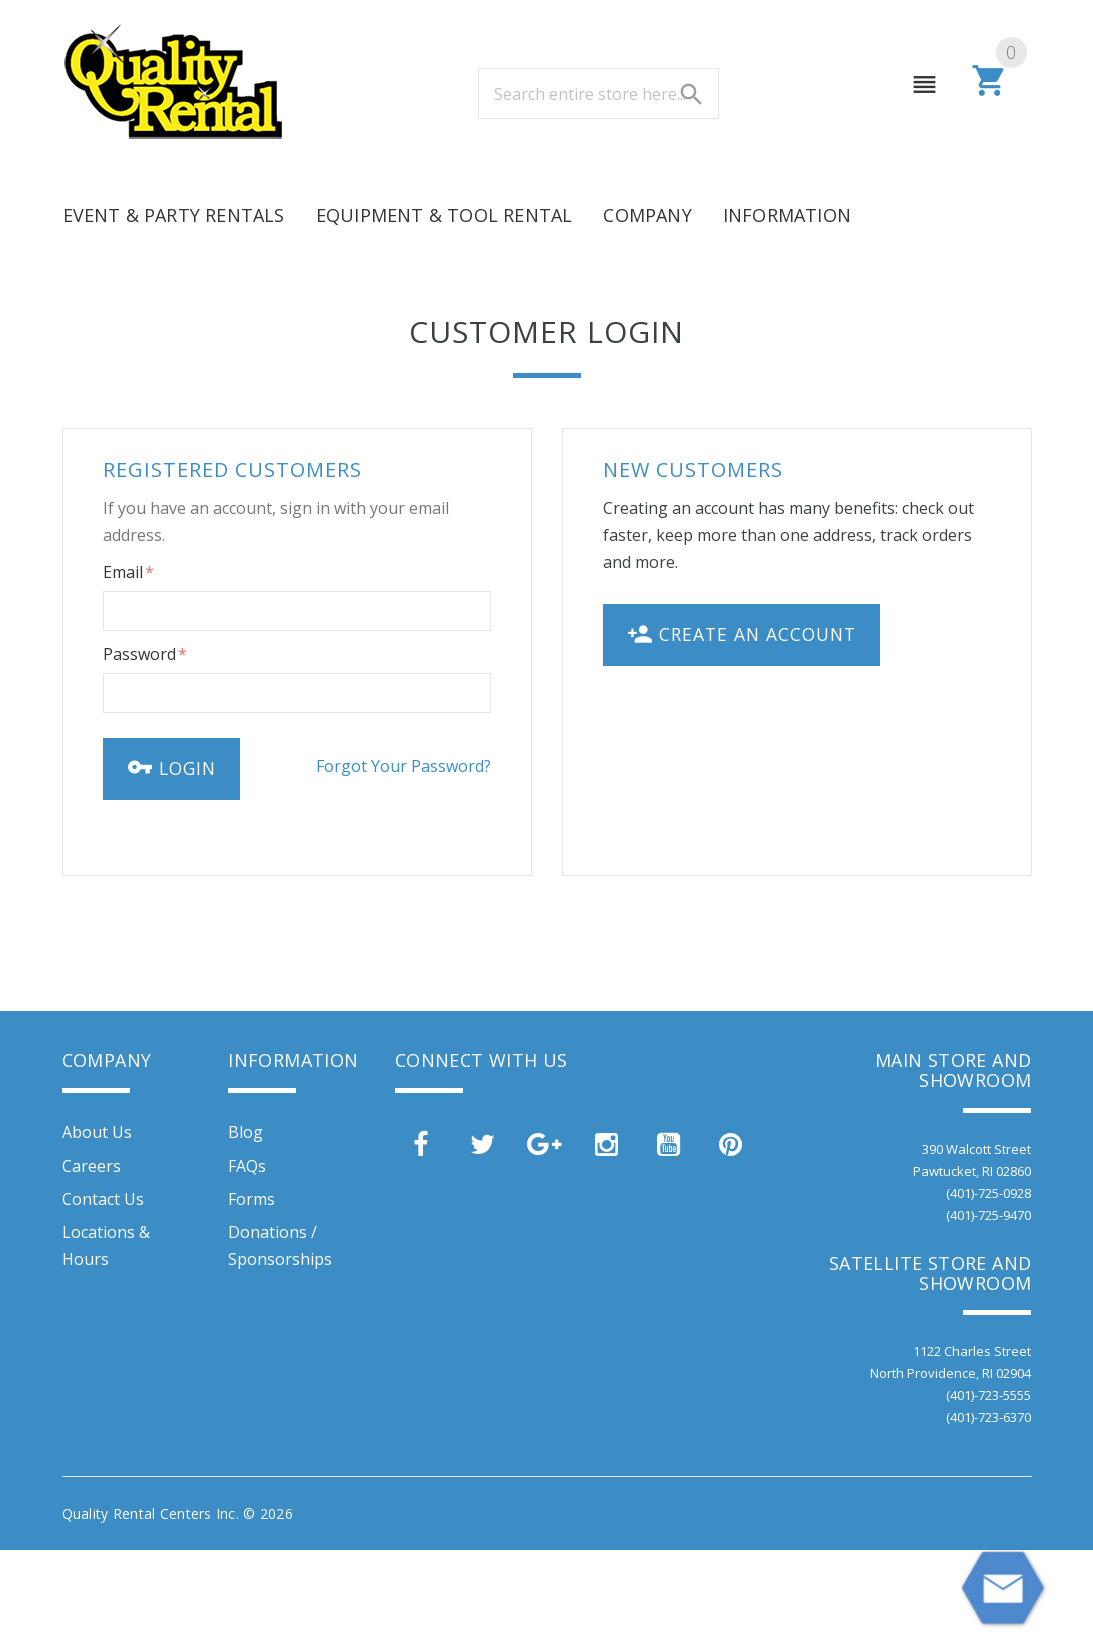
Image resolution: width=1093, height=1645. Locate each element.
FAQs (247, 1166)
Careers (91, 1166)
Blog (245, 1132)
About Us (97, 1132)
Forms (251, 1199)
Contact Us (103, 1199)
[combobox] (598, 93)
